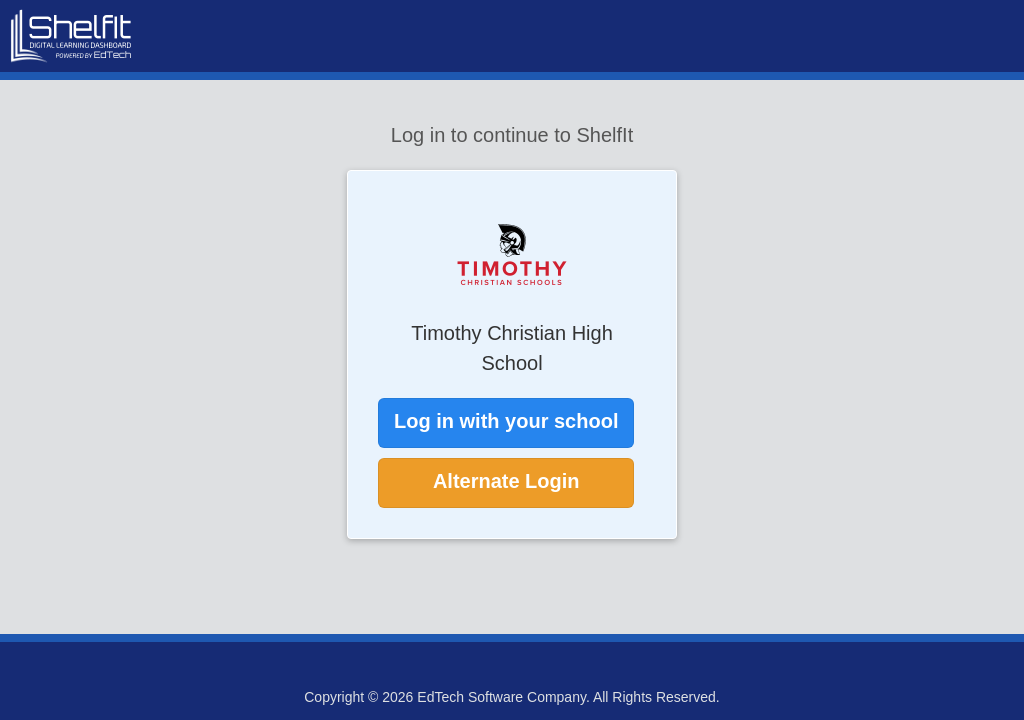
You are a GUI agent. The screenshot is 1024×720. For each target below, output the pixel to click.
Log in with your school (506, 421)
